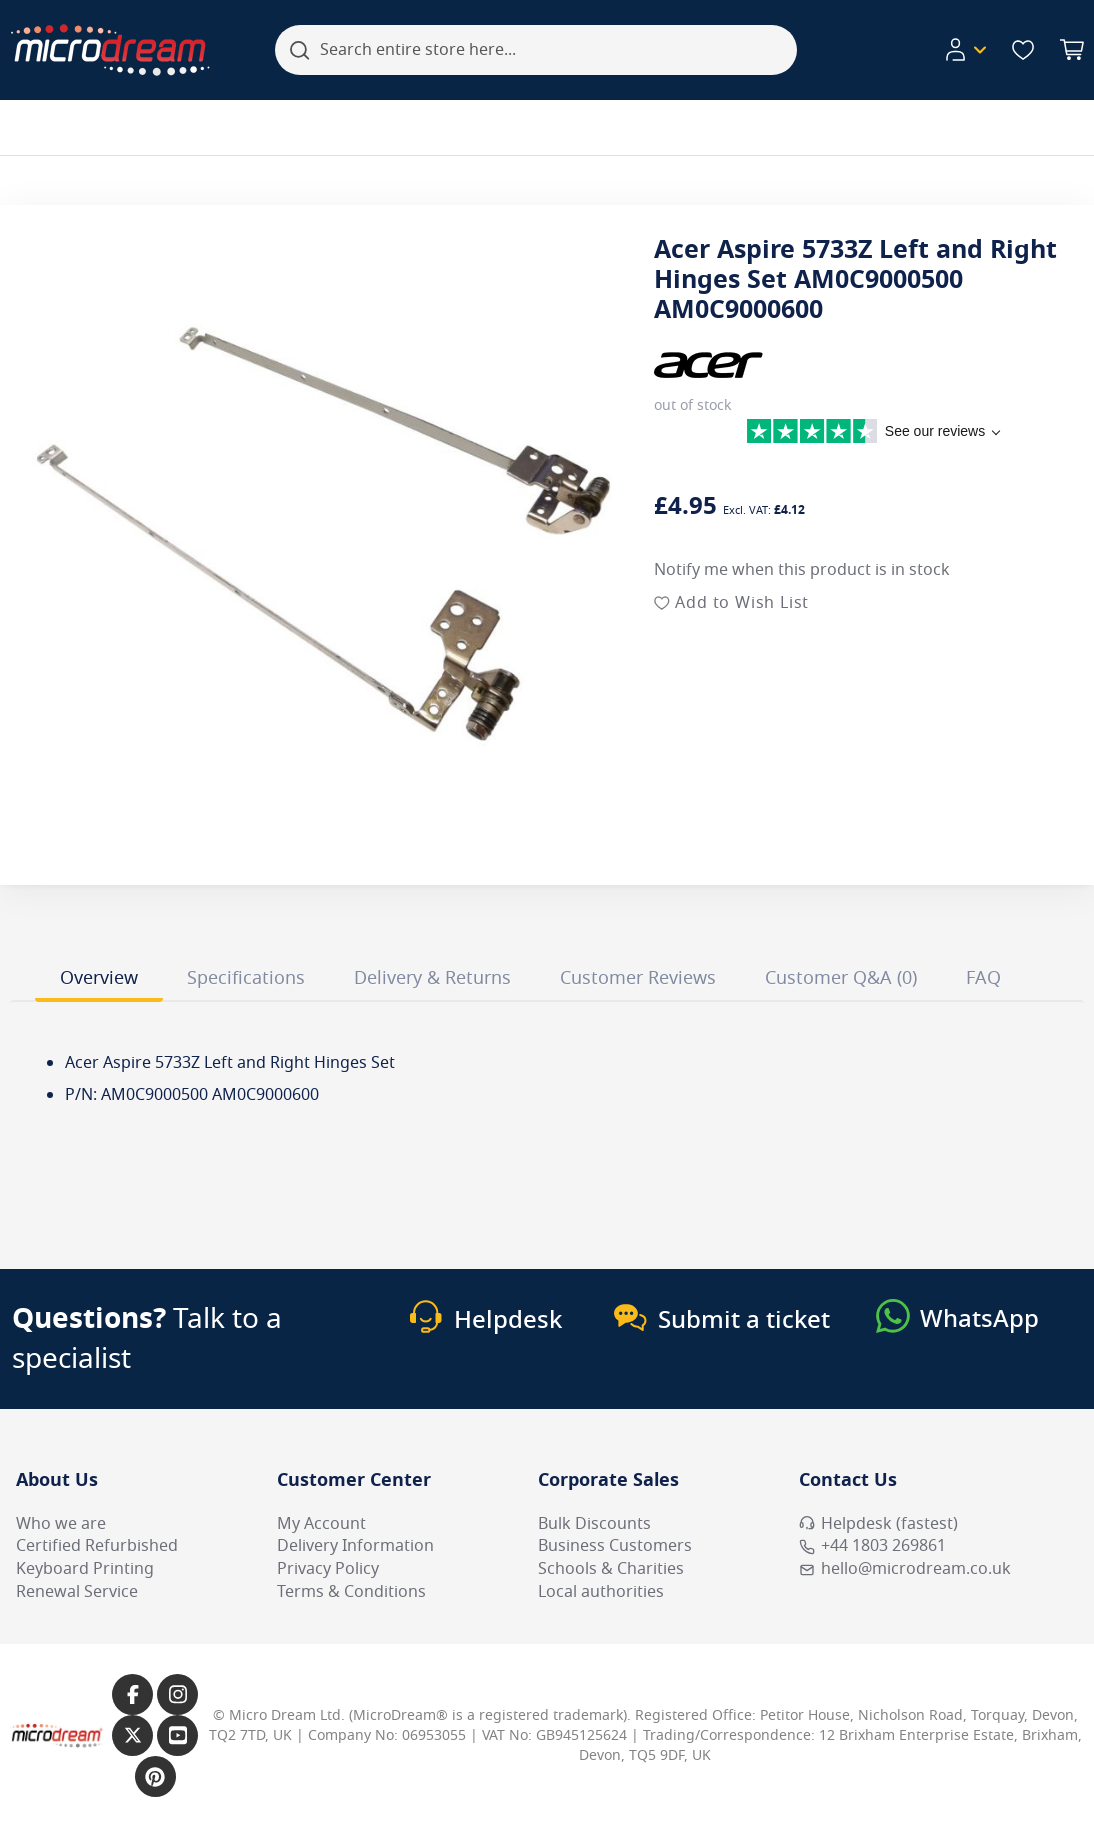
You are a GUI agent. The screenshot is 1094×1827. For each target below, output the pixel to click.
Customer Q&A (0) (841, 978)
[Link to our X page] (132, 1735)
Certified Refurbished (97, 1546)
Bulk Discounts (594, 1524)
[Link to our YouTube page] (177, 1735)
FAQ (983, 978)
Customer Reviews (638, 978)
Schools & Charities (611, 1569)
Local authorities (601, 1592)
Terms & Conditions (351, 1592)
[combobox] (536, 50)
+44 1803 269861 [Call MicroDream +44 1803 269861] (872, 1546)
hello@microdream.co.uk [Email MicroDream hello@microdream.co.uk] (905, 1569)
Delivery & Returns (432, 978)
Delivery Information (355, 1546)
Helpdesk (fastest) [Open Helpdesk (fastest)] (878, 1524)
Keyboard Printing (85, 1569)
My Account (321, 1524)
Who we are (61, 1524)
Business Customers (615, 1546)
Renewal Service (77, 1592)
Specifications (246, 978)
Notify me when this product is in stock (802, 570)
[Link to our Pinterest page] (155, 1776)
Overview (99, 978)
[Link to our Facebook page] (132, 1694)
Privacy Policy (328, 1569)
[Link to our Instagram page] (177, 1694)
